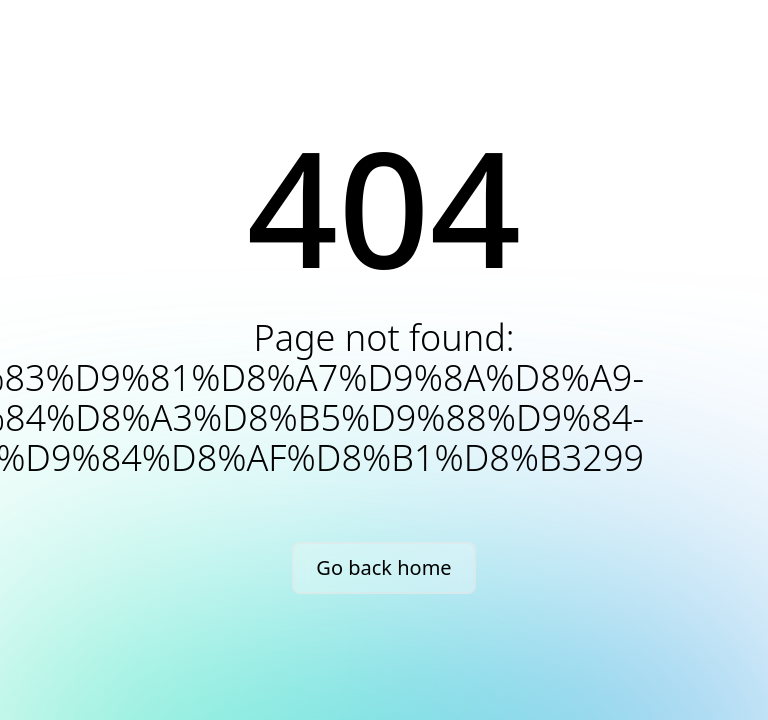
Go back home (383, 567)
